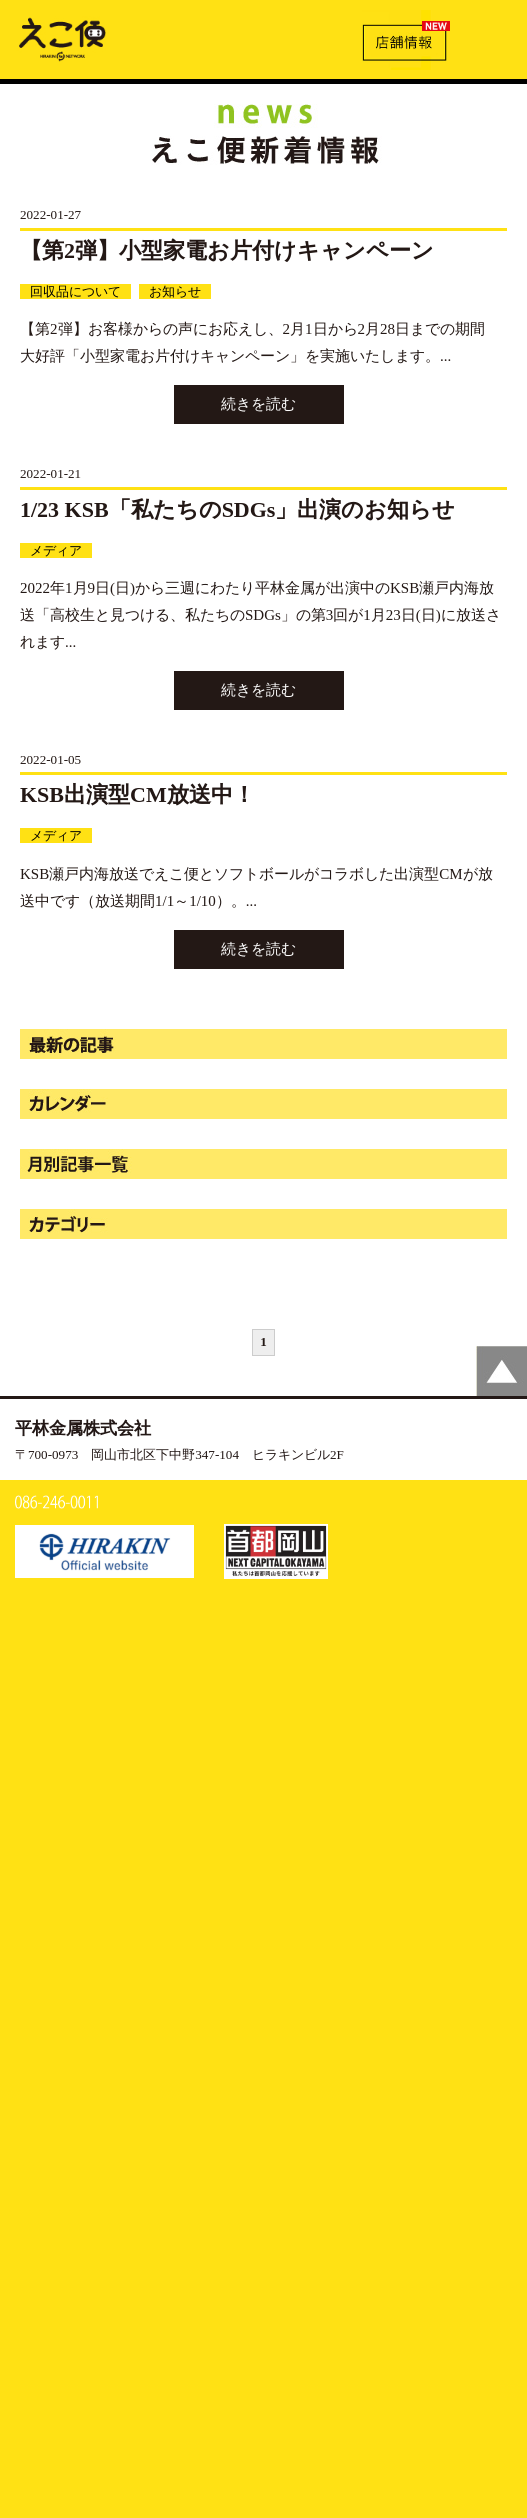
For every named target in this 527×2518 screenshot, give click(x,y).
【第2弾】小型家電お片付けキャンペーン (227, 250)
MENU (490, 37)
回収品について (75, 291)
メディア (56, 550)
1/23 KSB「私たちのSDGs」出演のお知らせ (237, 509)
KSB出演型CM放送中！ (137, 794)
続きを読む (258, 404)
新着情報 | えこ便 (62, 38)
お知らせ (175, 291)
